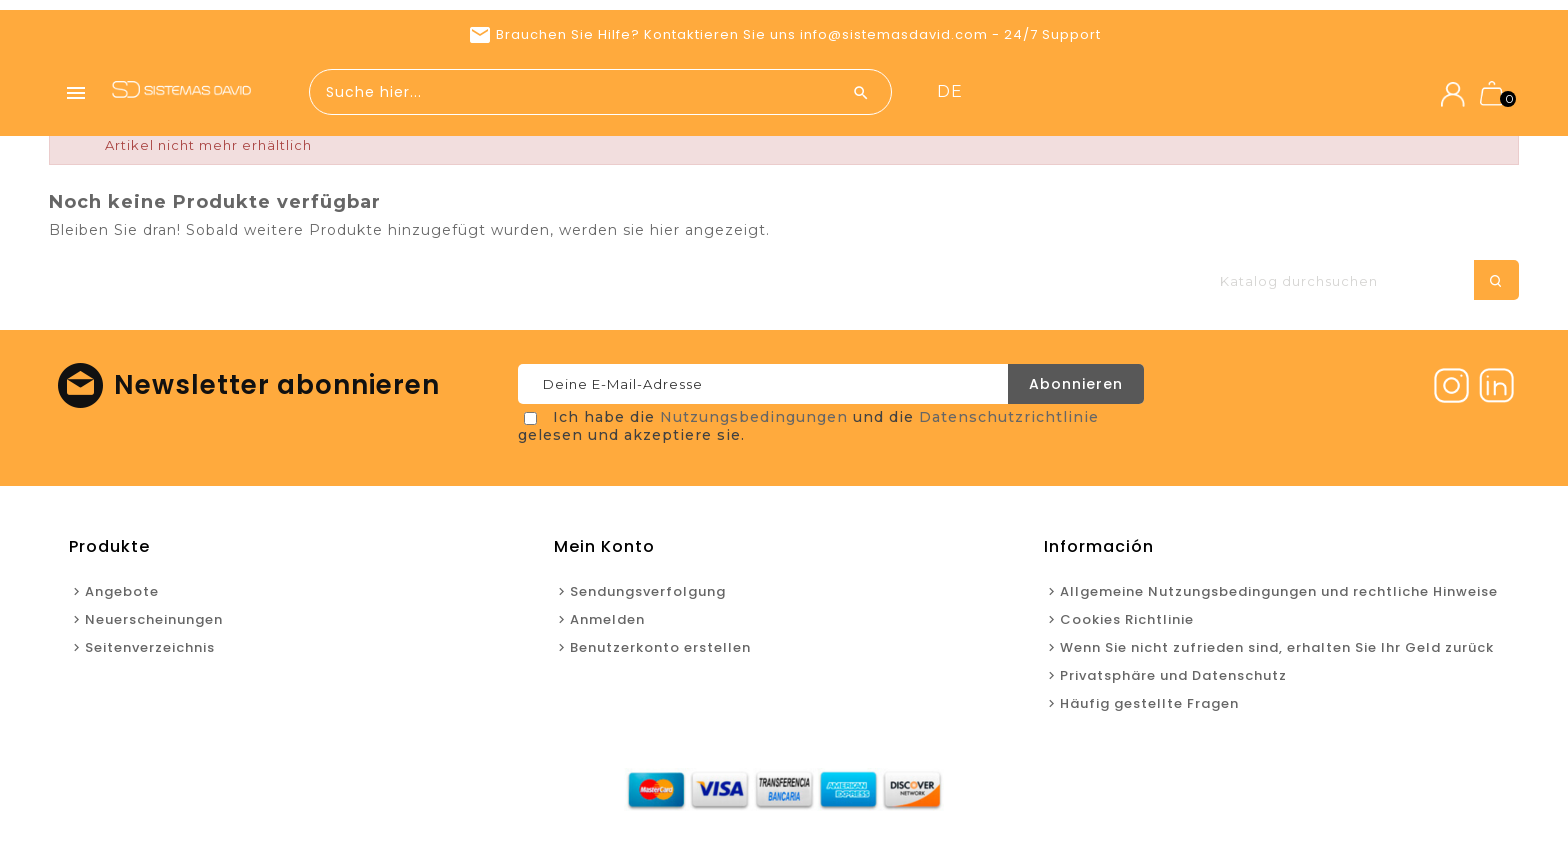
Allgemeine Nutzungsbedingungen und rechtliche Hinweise (1279, 596)
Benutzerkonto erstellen (660, 652)
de (1345, 91)
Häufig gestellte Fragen (1149, 708)
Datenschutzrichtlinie (1009, 422)
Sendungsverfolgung (648, 596)
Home (953, 92)
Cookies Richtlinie (1127, 624)
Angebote (1032, 92)
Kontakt (1277, 92)
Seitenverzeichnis (150, 652)
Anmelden (607, 624)
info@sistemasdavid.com (894, 34)
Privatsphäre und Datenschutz (1173, 680)
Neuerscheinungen (1158, 92)
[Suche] (1359, 286)
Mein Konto (604, 551)
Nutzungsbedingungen (754, 422)
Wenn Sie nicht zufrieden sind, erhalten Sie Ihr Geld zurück (1277, 652)
